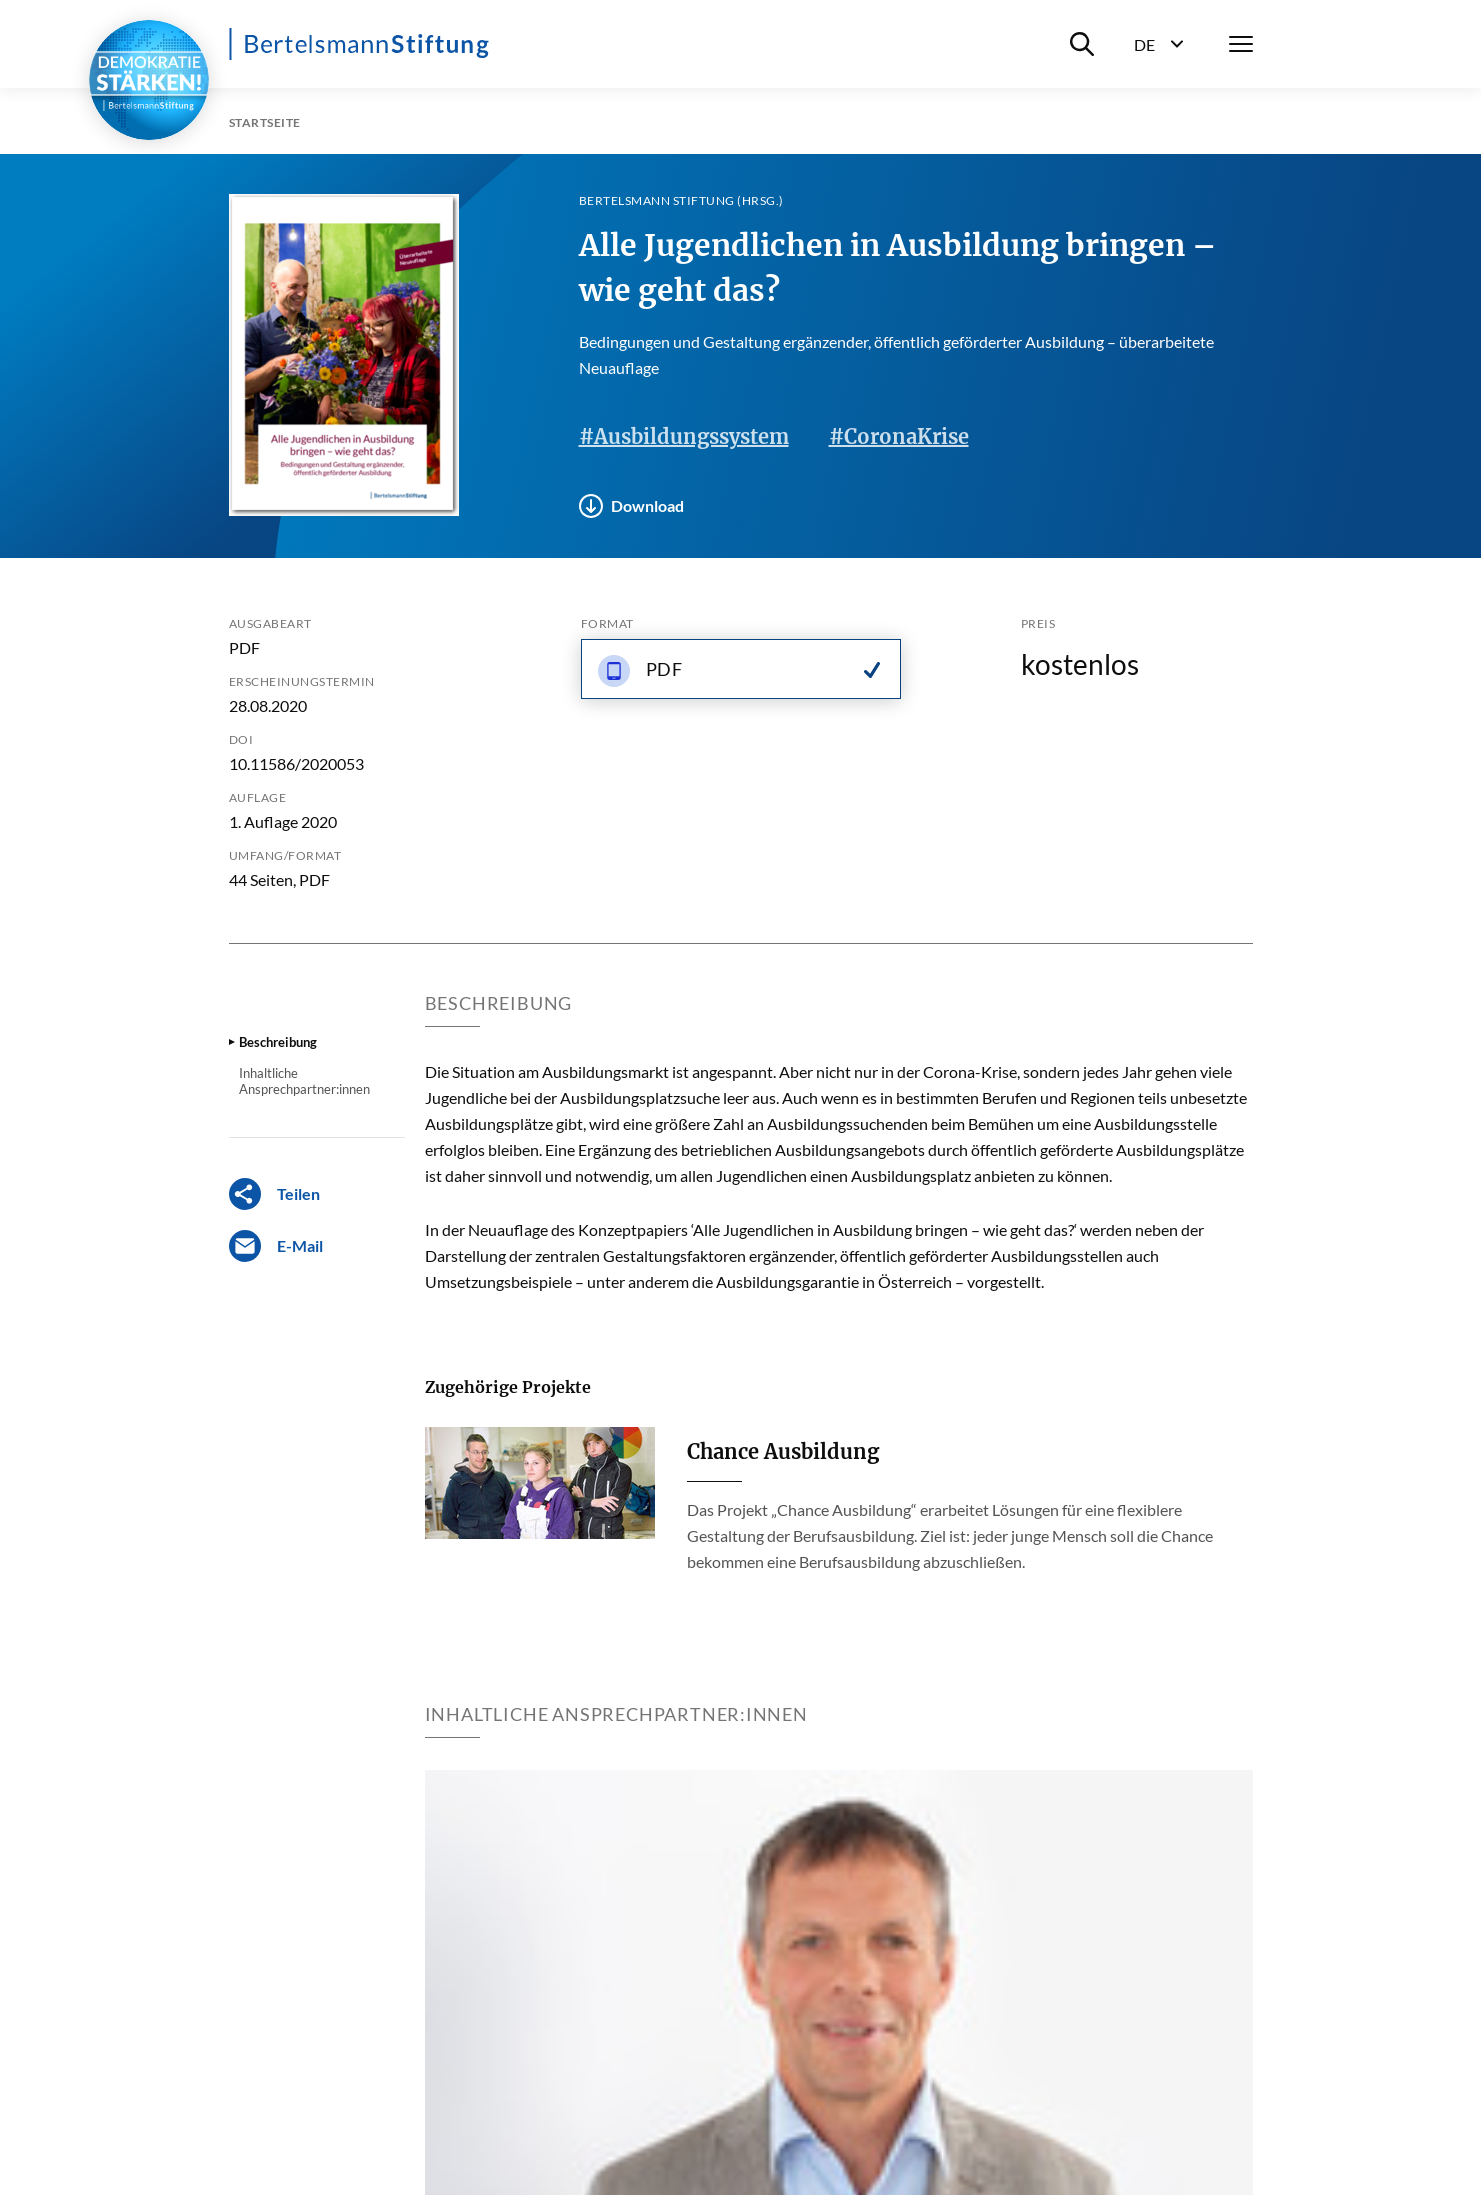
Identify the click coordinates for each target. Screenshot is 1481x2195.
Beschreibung (278, 1042)
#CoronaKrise (899, 436)
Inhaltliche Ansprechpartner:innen (304, 1081)
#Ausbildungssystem (684, 436)
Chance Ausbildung (783, 1451)
